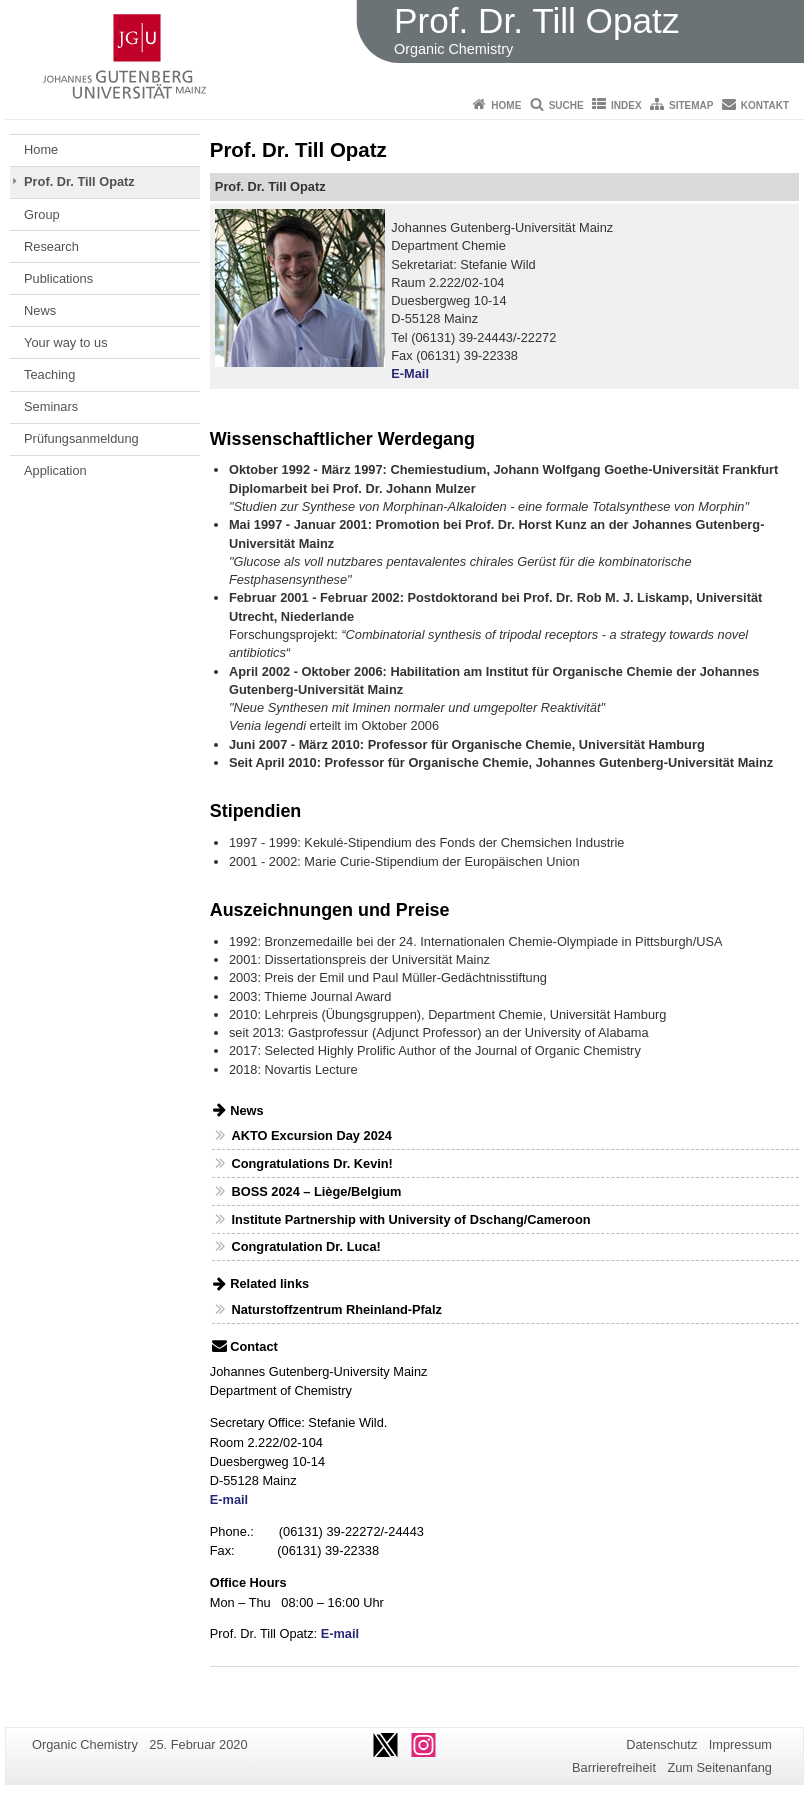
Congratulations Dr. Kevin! (311, 1163)
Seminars (51, 406)
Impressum (740, 1744)
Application (55, 470)
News (40, 310)
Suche (566, 105)
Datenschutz (661, 1744)
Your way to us (65, 342)
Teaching (49, 374)
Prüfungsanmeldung (81, 438)
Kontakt (765, 105)
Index (626, 105)
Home (506, 105)
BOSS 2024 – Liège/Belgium (316, 1191)
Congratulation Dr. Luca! (305, 1246)
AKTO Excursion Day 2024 (311, 1135)
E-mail (229, 1499)
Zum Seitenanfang (719, 1767)
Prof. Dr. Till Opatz (79, 181)
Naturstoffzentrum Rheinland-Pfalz (336, 1309)
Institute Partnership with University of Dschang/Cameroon (410, 1219)
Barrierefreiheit (614, 1767)
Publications (58, 278)
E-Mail (410, 373)
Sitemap (691, 105)
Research (51, 246)
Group (42, 214)
